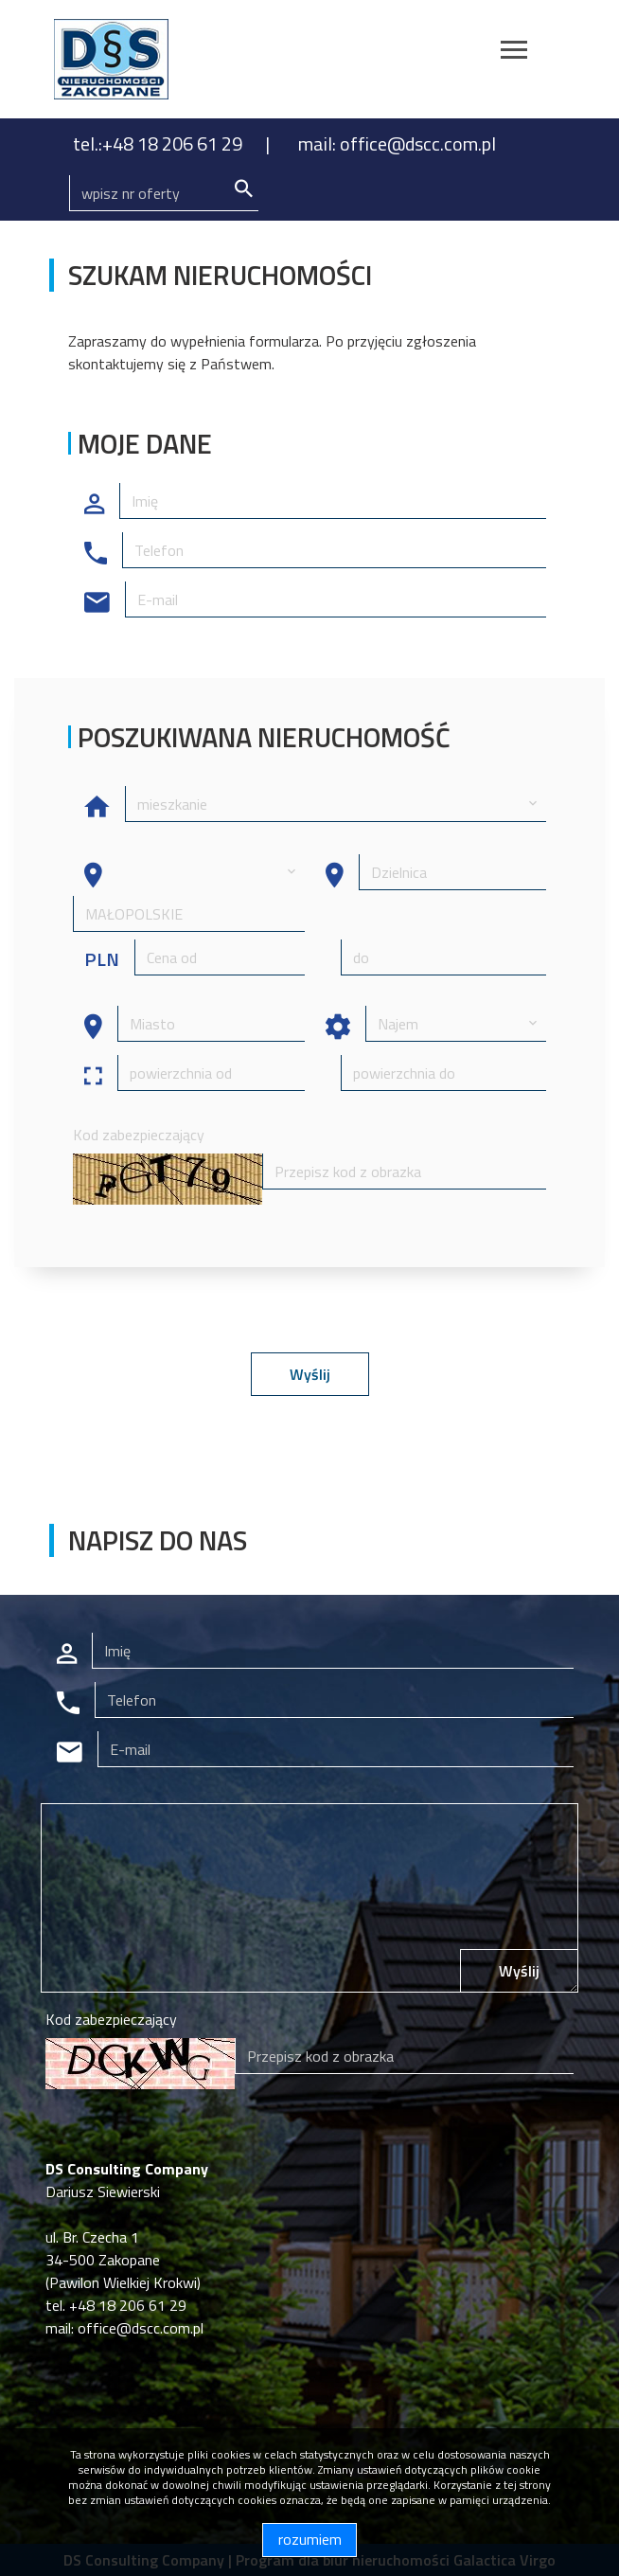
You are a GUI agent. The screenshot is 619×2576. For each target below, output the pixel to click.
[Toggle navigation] (514, 53)
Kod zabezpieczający (138, 1134)
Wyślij (310, 1374)
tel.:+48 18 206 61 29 (159, 143)
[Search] (163, 193)
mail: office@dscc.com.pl (397, 143)
